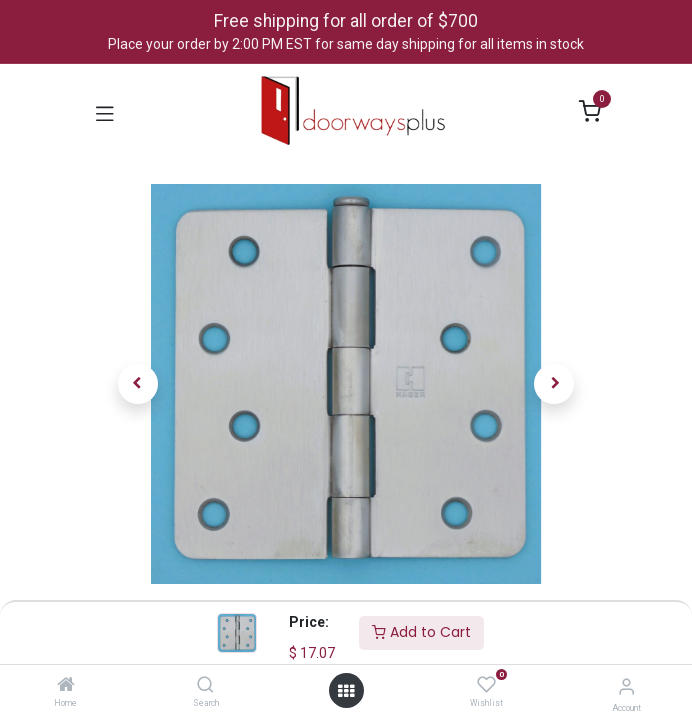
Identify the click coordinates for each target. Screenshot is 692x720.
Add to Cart (421, 632)
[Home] (66, 686)
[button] (138, 384)
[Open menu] (346, 691)
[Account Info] (626, 686)
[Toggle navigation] (105, 112)
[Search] (205, 686)
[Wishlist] (486, 685)
